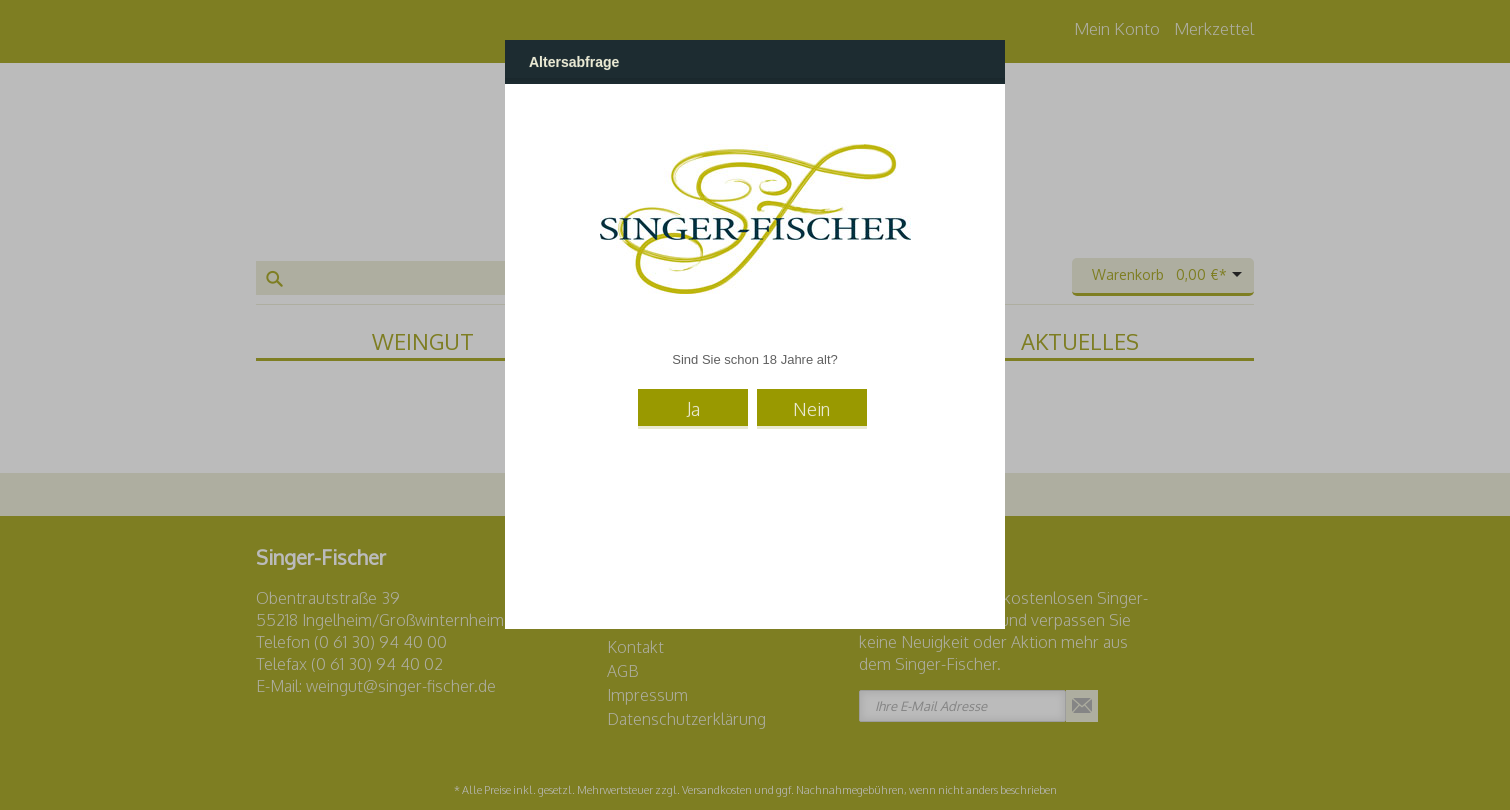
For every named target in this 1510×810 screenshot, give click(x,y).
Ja (693, 409)
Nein (811, 409)
